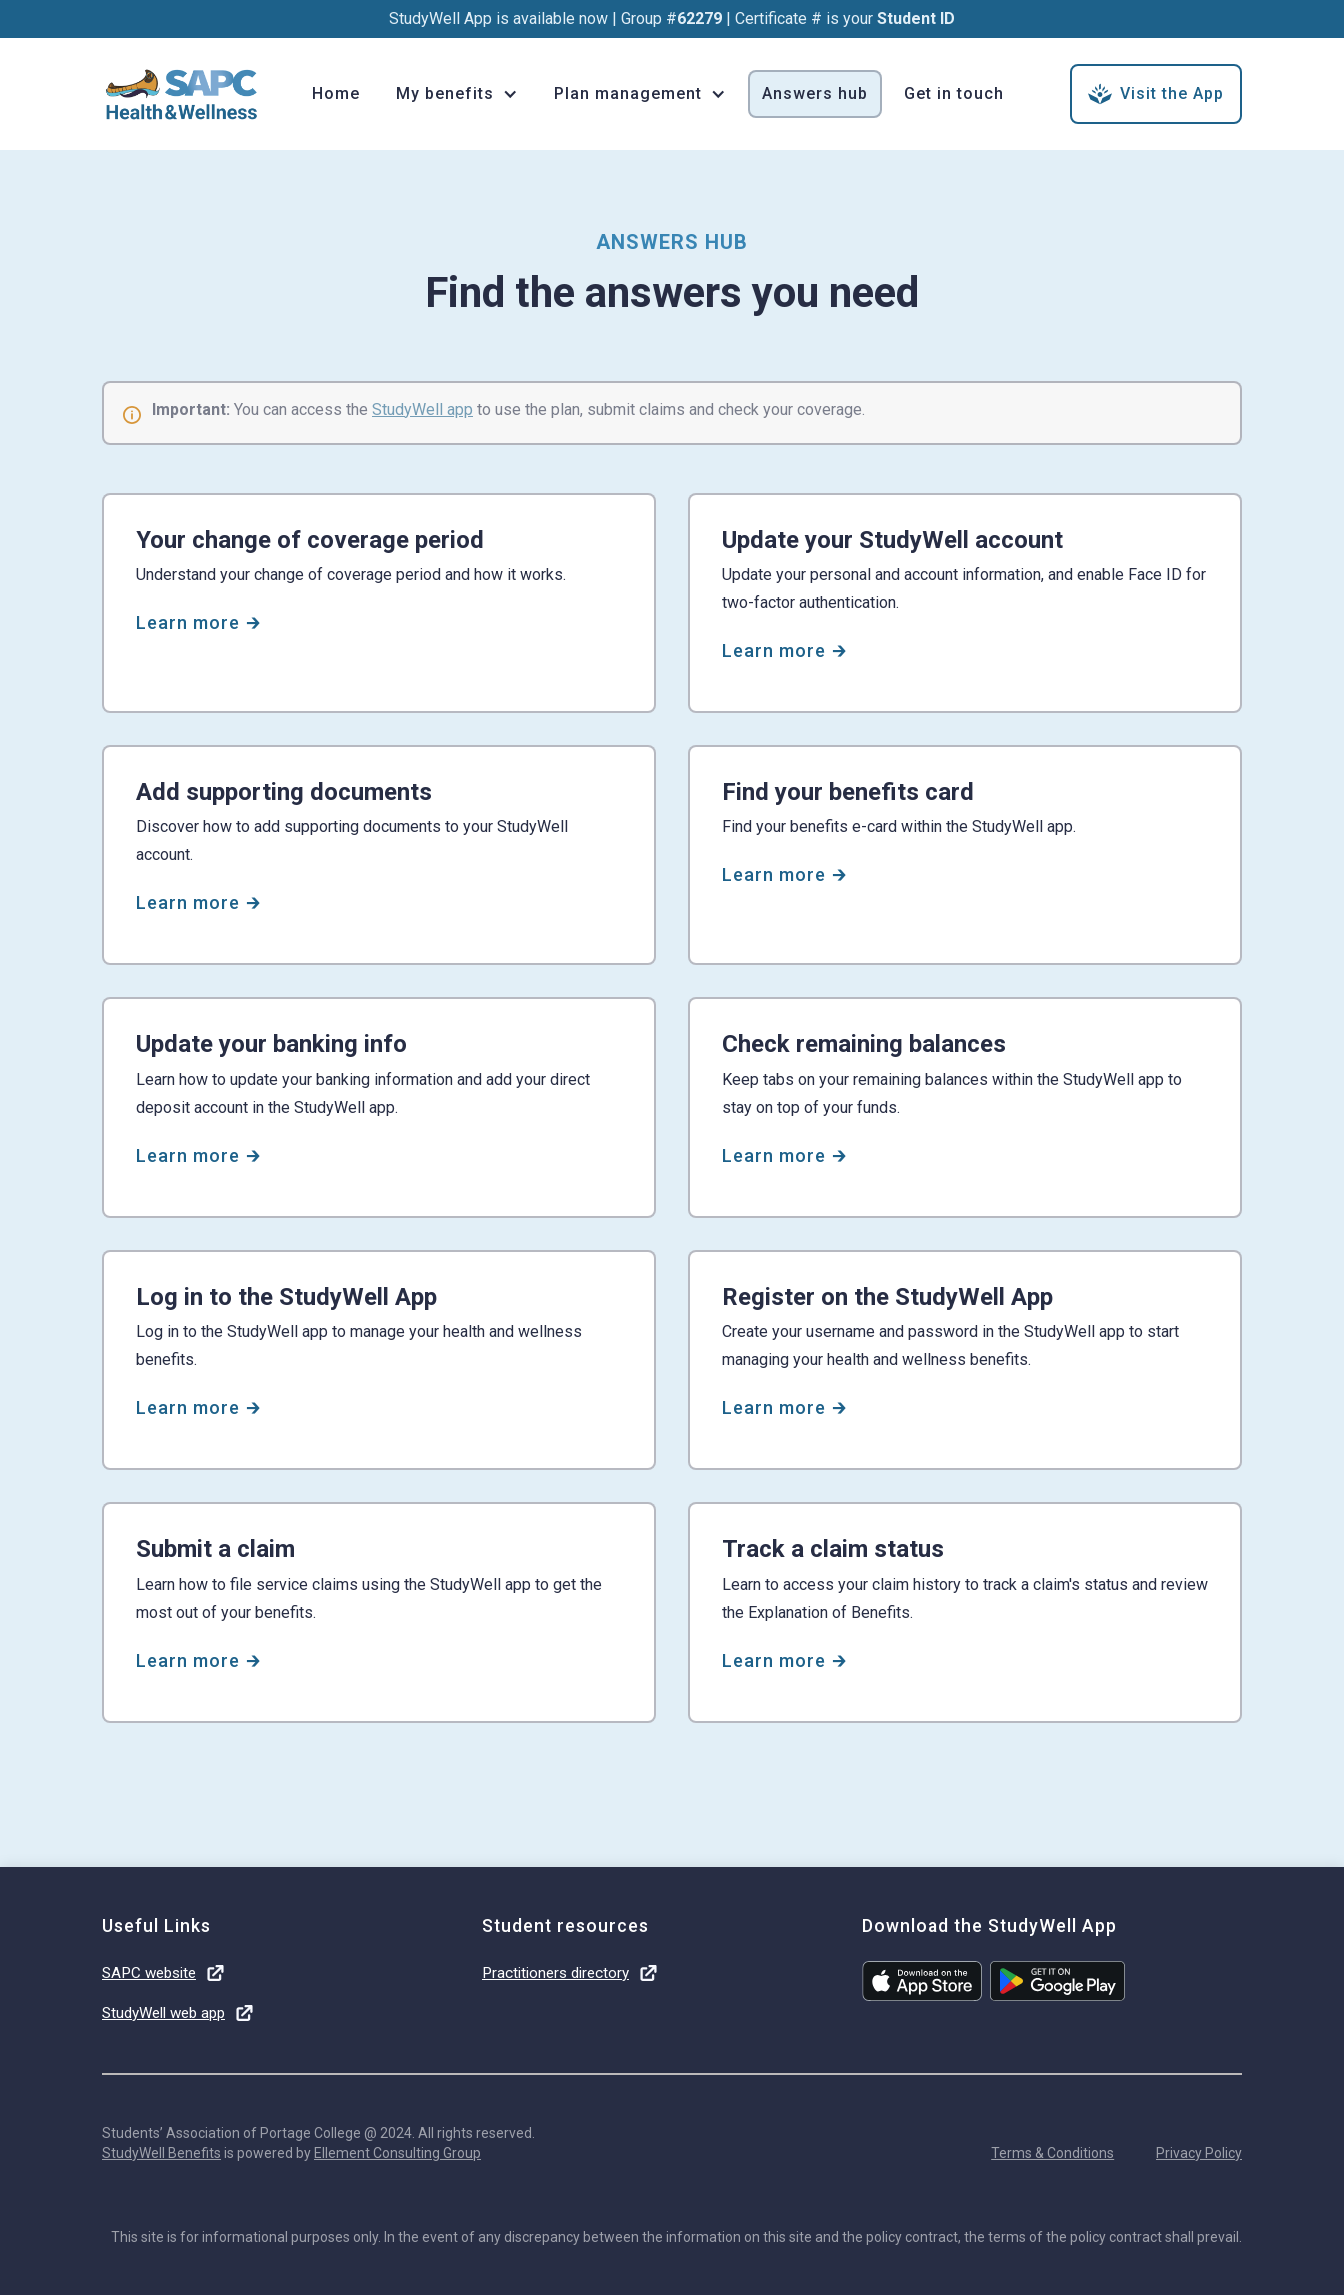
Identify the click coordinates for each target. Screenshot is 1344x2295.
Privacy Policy (1199, 2153)
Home (336, 93)
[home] (182, 94)
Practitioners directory (555, 1973)
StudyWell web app (163, 2013)
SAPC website (149, 1973)
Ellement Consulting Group (397, 2153)
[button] (457, 94)
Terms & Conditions (1052, 2153)
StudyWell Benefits (161, 2153)
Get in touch (954, 93)
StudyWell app (422, 409)
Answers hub (815, 93)
